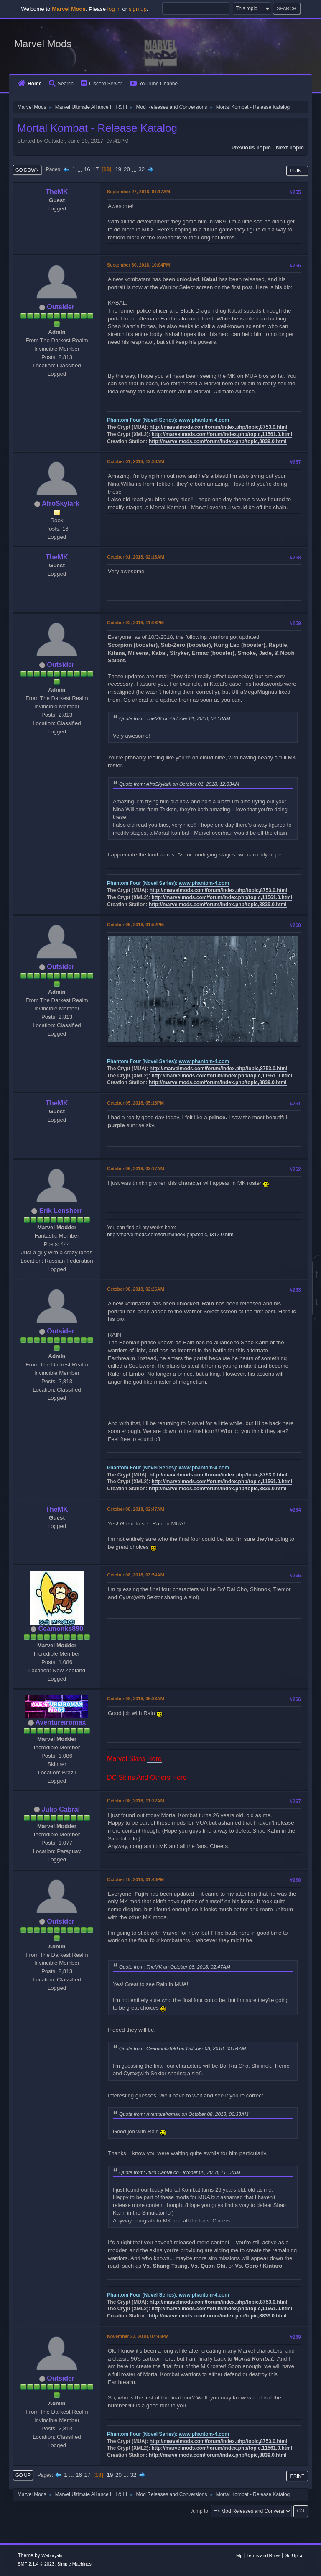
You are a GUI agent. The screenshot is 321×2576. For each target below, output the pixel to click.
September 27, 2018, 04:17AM (138, 191)
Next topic (290, 147)
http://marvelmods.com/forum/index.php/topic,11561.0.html (222, 434)
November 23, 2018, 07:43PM (137, 2336)
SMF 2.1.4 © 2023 (36, 2563)
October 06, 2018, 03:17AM (135, 1168)
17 (95, 169)
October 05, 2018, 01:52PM (135, 924)
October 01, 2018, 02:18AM (135, 556)
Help (237, 2555)
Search (61, 84)
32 (141, 169)
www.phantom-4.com (204, 420)
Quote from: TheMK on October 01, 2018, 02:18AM (174, 718)
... (80, 169)
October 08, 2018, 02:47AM (135, 1509)
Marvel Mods (42, 43)
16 (87, 169)
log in (114, 9)
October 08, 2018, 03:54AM (135, 1574)
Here (154, 1758)
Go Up (23, 2475)
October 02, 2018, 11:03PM (135, 622)
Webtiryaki (51, 2555)
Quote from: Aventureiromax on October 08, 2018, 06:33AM (183, 2114)
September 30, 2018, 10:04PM (138, 264)
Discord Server (101, 84)
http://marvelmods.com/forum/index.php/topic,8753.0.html (219, 427)
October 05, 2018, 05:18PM (135, 1102)
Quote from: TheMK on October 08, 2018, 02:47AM (174, 1966)
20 (127, 169)
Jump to (199, 2511)
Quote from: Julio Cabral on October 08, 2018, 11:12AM (179, 2172)
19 (118, 169)
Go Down (27, 169)
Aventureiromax (60, 1722)
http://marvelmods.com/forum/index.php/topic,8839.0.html (218, 441)
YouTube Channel (154, 84)
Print (297, 170)
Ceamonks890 (60, 1628)
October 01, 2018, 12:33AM (135, 461)
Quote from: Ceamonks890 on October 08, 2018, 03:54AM (182, 2048)
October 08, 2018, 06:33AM (135, 1698)
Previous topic (251, 147)
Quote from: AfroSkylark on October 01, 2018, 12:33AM (179, 784)
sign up (138, 9)
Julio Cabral (60, 1809)
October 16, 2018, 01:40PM (135, 1879)
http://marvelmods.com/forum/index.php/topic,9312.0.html (170, 1235)
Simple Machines (74, 2563)
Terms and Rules (263, 2555)
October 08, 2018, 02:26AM (135, 1289)
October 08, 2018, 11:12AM (135, 1800)
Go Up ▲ (294, 2555)
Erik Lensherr (60, 1210)
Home (29, 84)
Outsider (60, 306)
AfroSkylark (60, 503)
